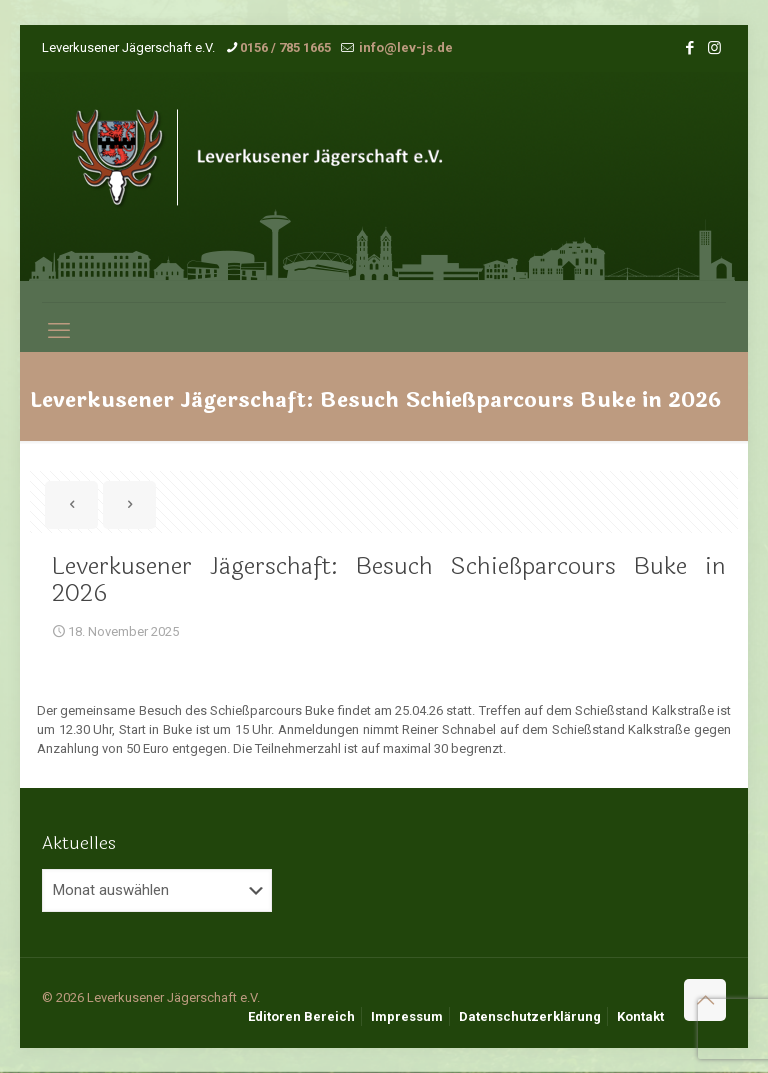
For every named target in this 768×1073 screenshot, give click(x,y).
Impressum (407, 1016)
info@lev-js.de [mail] (404, 47)
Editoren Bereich (301, 1016)
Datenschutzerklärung (530, 1016)
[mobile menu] (59, 331)
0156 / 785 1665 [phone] (285, 47)
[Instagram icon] (714, 48)
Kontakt (640, 1016)
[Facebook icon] (689, 48)
